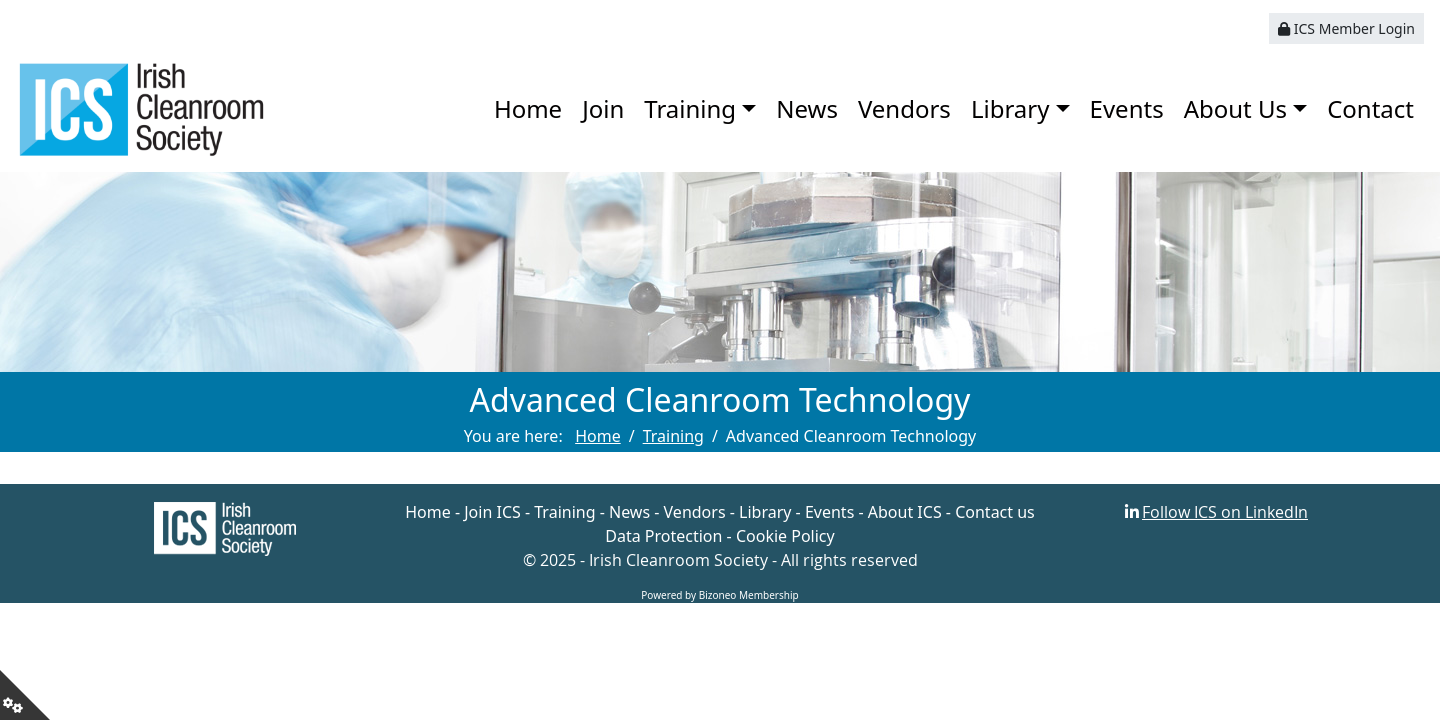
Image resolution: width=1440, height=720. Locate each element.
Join (603, 108)
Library (1010, 108)
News (807, 108)
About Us (1235, 108)
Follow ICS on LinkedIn (1225, 512)
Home (528, 108)
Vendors (904, 108)
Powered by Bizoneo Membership (719, 595)
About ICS (905, 512)
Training (690, 108)
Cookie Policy (785, 536)
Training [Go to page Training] (673, 436)
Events (1127, 108)
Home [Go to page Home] (598, 436)
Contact (1370, 108)
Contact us (995, 512)
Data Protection (663, 536)
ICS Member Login (1346, 28)
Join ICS (492, 512)
